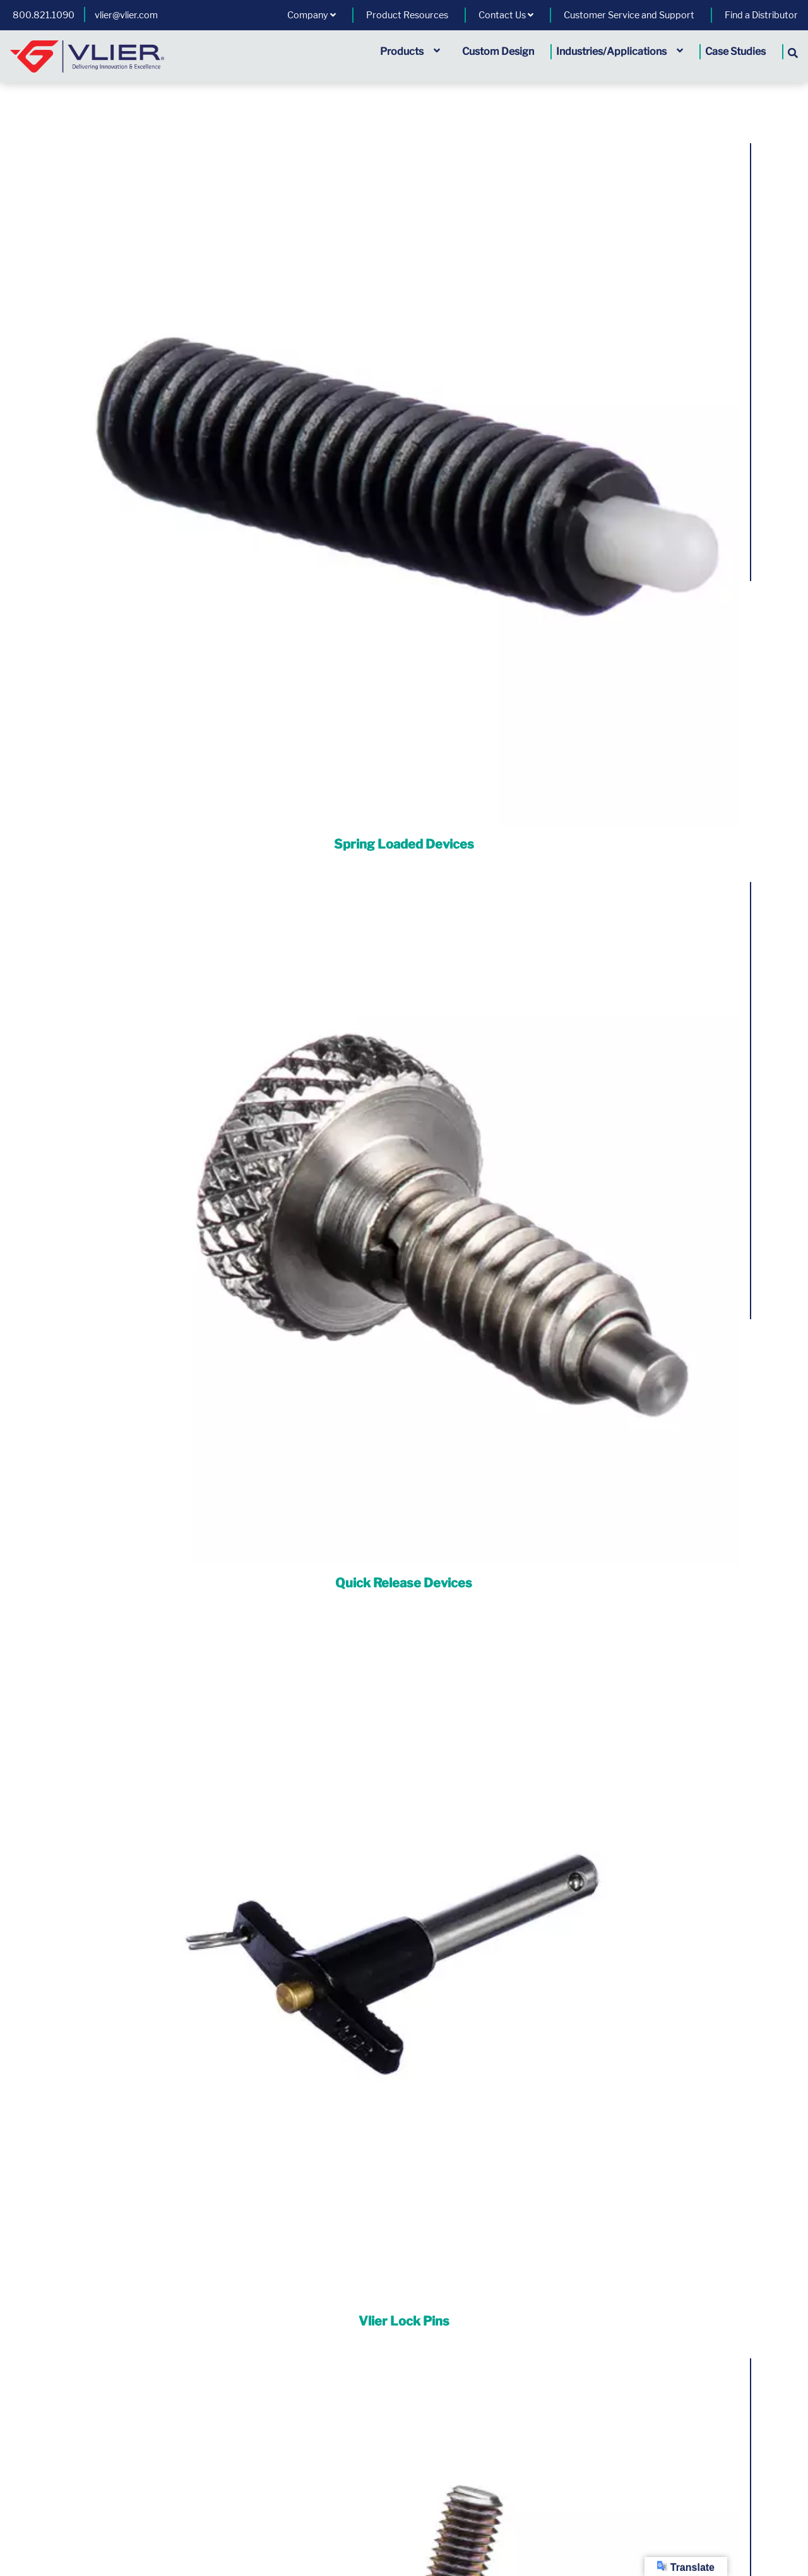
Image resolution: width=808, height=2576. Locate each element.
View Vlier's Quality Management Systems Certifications (404, 2431)
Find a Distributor (761, 15)
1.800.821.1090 (477, 2407)
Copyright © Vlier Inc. (229, 2519)
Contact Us (505, 15)
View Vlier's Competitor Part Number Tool (404, 2444)
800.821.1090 (43, 15)
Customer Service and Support (629, 15)
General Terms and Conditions (347, 2373)
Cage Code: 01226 (588, 2519)
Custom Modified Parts (655, 1358)
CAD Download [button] (97, 1151)
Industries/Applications (619, 51)
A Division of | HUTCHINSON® (466, 2519)
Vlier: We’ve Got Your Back (508, 2212)
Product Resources (407, 15)
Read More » (562, 2239)
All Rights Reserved (342, 2519)
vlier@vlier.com (126, 15)
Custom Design (498, 51)
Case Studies (735, 51)
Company (311, 15)
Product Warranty (28, 2373)
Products (410, 51)
